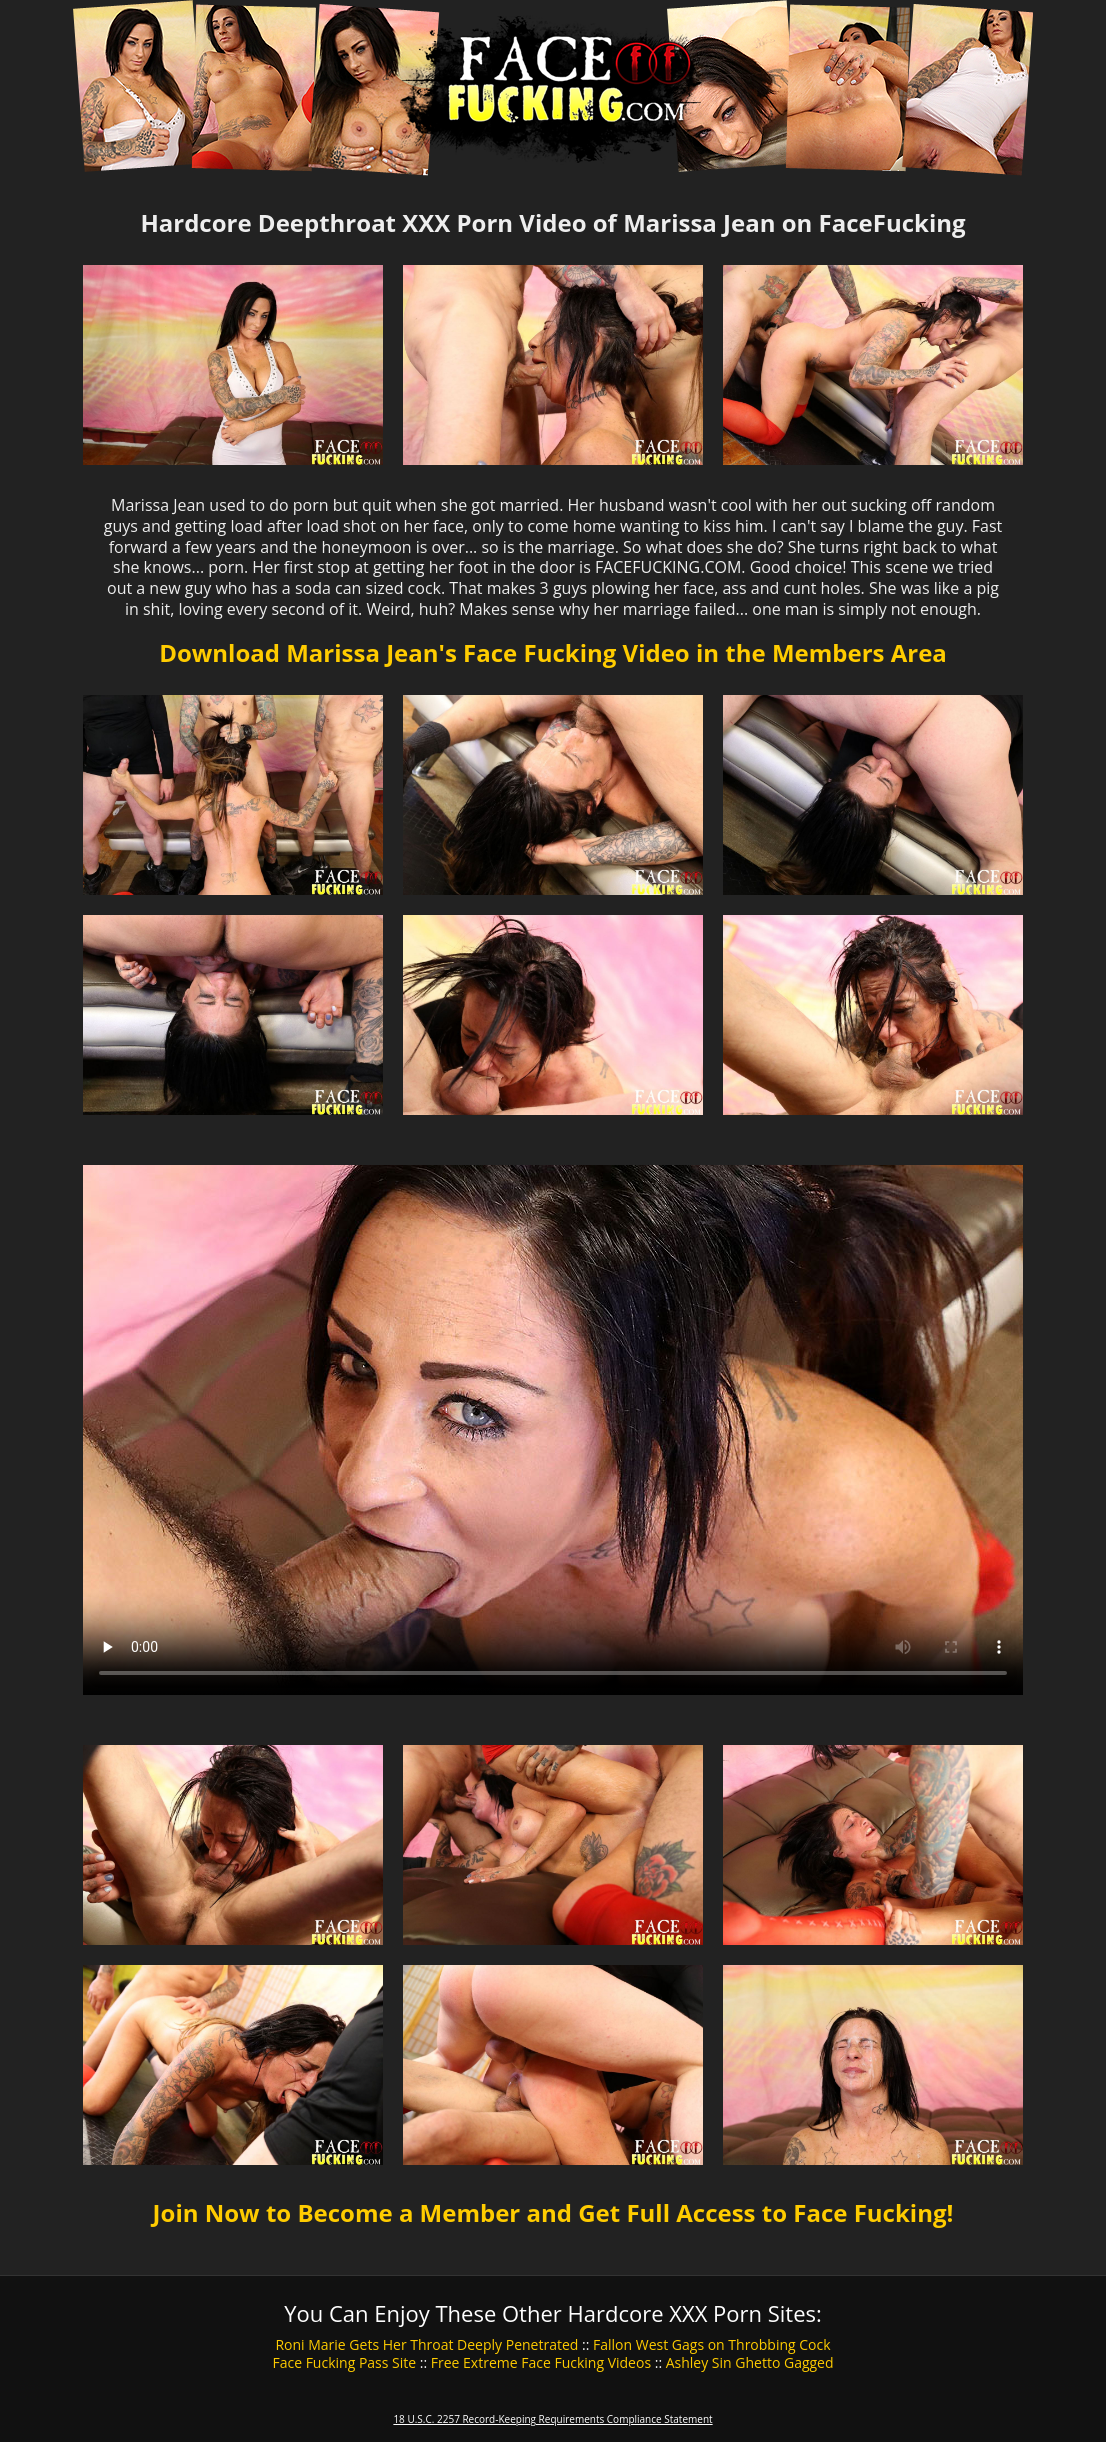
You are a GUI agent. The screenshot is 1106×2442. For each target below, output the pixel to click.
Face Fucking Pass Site (344, 2362)
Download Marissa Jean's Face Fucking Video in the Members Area (553, 652)
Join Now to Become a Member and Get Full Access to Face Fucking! (553, 2212)
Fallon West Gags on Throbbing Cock (712, 2344)
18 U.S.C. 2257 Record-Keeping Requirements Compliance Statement (552, 2419)
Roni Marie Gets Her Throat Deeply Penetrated (426, 2344)
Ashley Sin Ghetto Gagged (750, 2362)
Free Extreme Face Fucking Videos (541, 2362)
